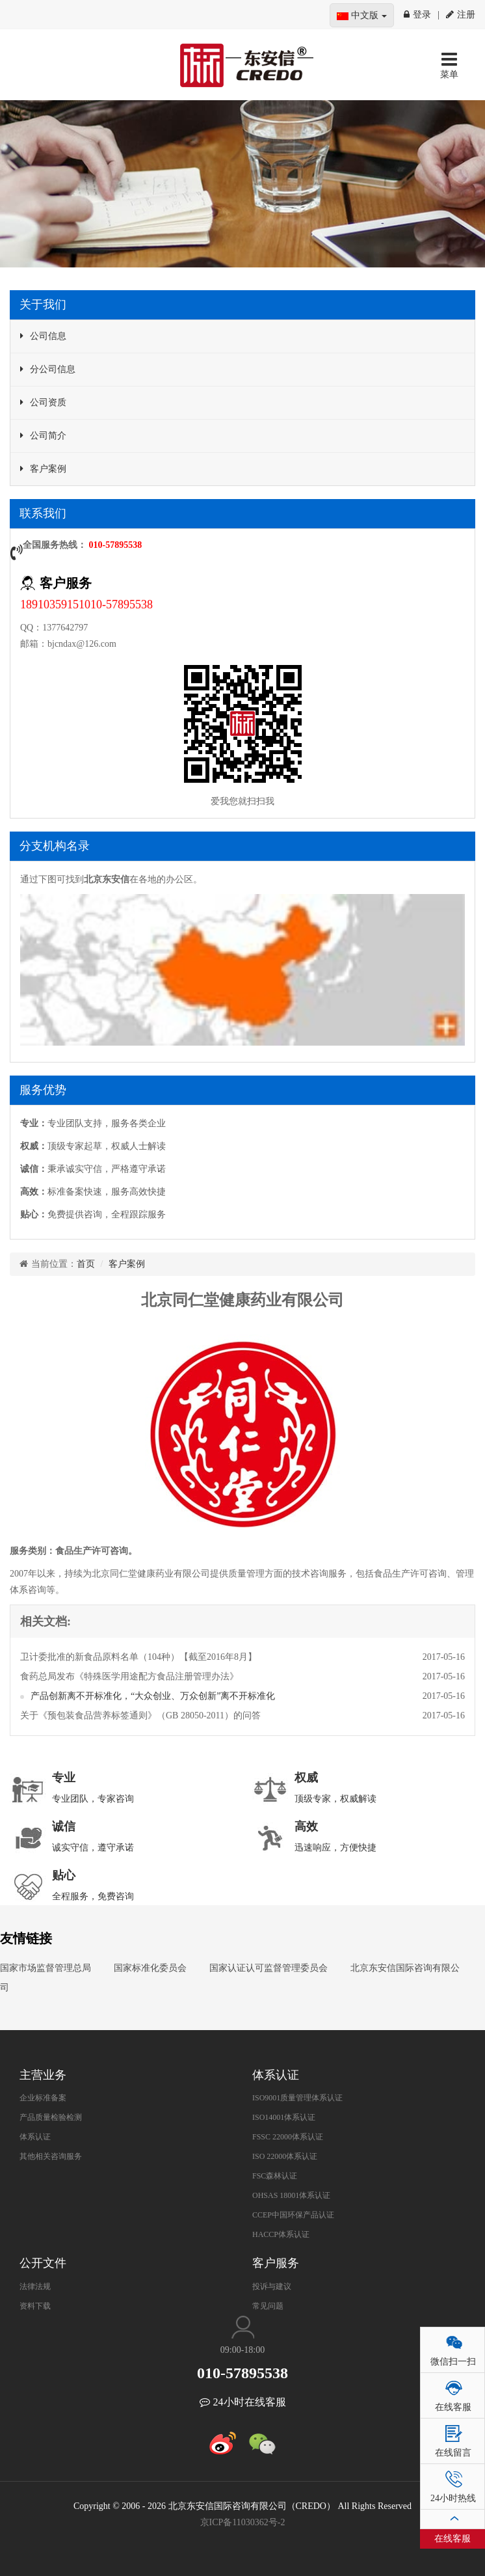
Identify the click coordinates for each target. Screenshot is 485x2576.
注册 (460, 15)
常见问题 (267, 2306)
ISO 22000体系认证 (284, 2156)
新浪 (223, 2443)
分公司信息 (52, 369)
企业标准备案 (43, 2097)
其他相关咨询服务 (51, 2156)
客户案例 (48, 469)
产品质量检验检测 (51, 2117)
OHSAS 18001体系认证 (291, 2195)
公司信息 (48, 336)
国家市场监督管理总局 (45, 1968)
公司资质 (48, 402)
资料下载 (35, 2306)
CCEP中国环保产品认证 (293, 2214)
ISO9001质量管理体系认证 (297, 2097)
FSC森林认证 (274, 2175)
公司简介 (48, 436)
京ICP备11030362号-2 (242, 2522)
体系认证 (35, 2136)
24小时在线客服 (243, 2401)
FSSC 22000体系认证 (287, 2136)
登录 (417, 15)
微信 (262, 2443)
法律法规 (35, 2286)
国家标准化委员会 (150, 1968)
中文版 (362, 15)
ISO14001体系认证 (283, 2117)
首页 (86, 1264)
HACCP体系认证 (280, 2234)
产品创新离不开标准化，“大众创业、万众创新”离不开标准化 (153, 1696)
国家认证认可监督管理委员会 (268, 1968)
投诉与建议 (271, 2286)
